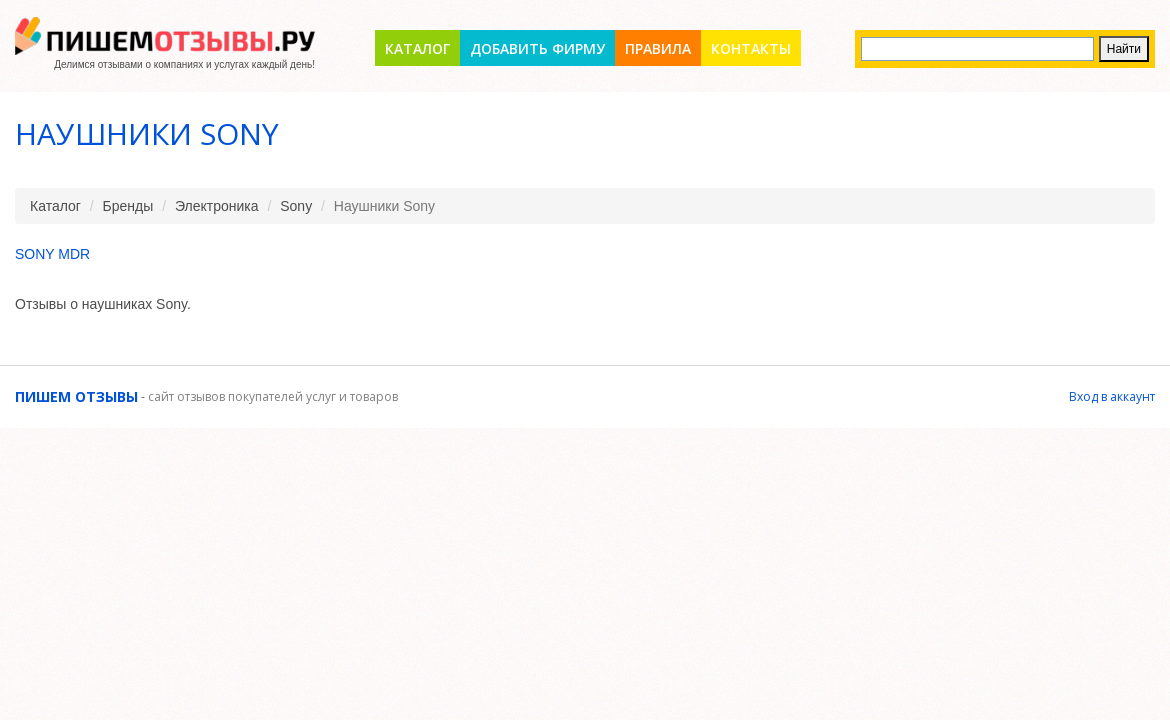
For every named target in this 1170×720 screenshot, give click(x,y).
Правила (658, 48)
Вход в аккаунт (1112, 396)
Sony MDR (52, 254)
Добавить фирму (537, 48)
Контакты (751, 48)
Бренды (128, 206)
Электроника (217, 206)
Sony (296, 206)
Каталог (417, 48)
